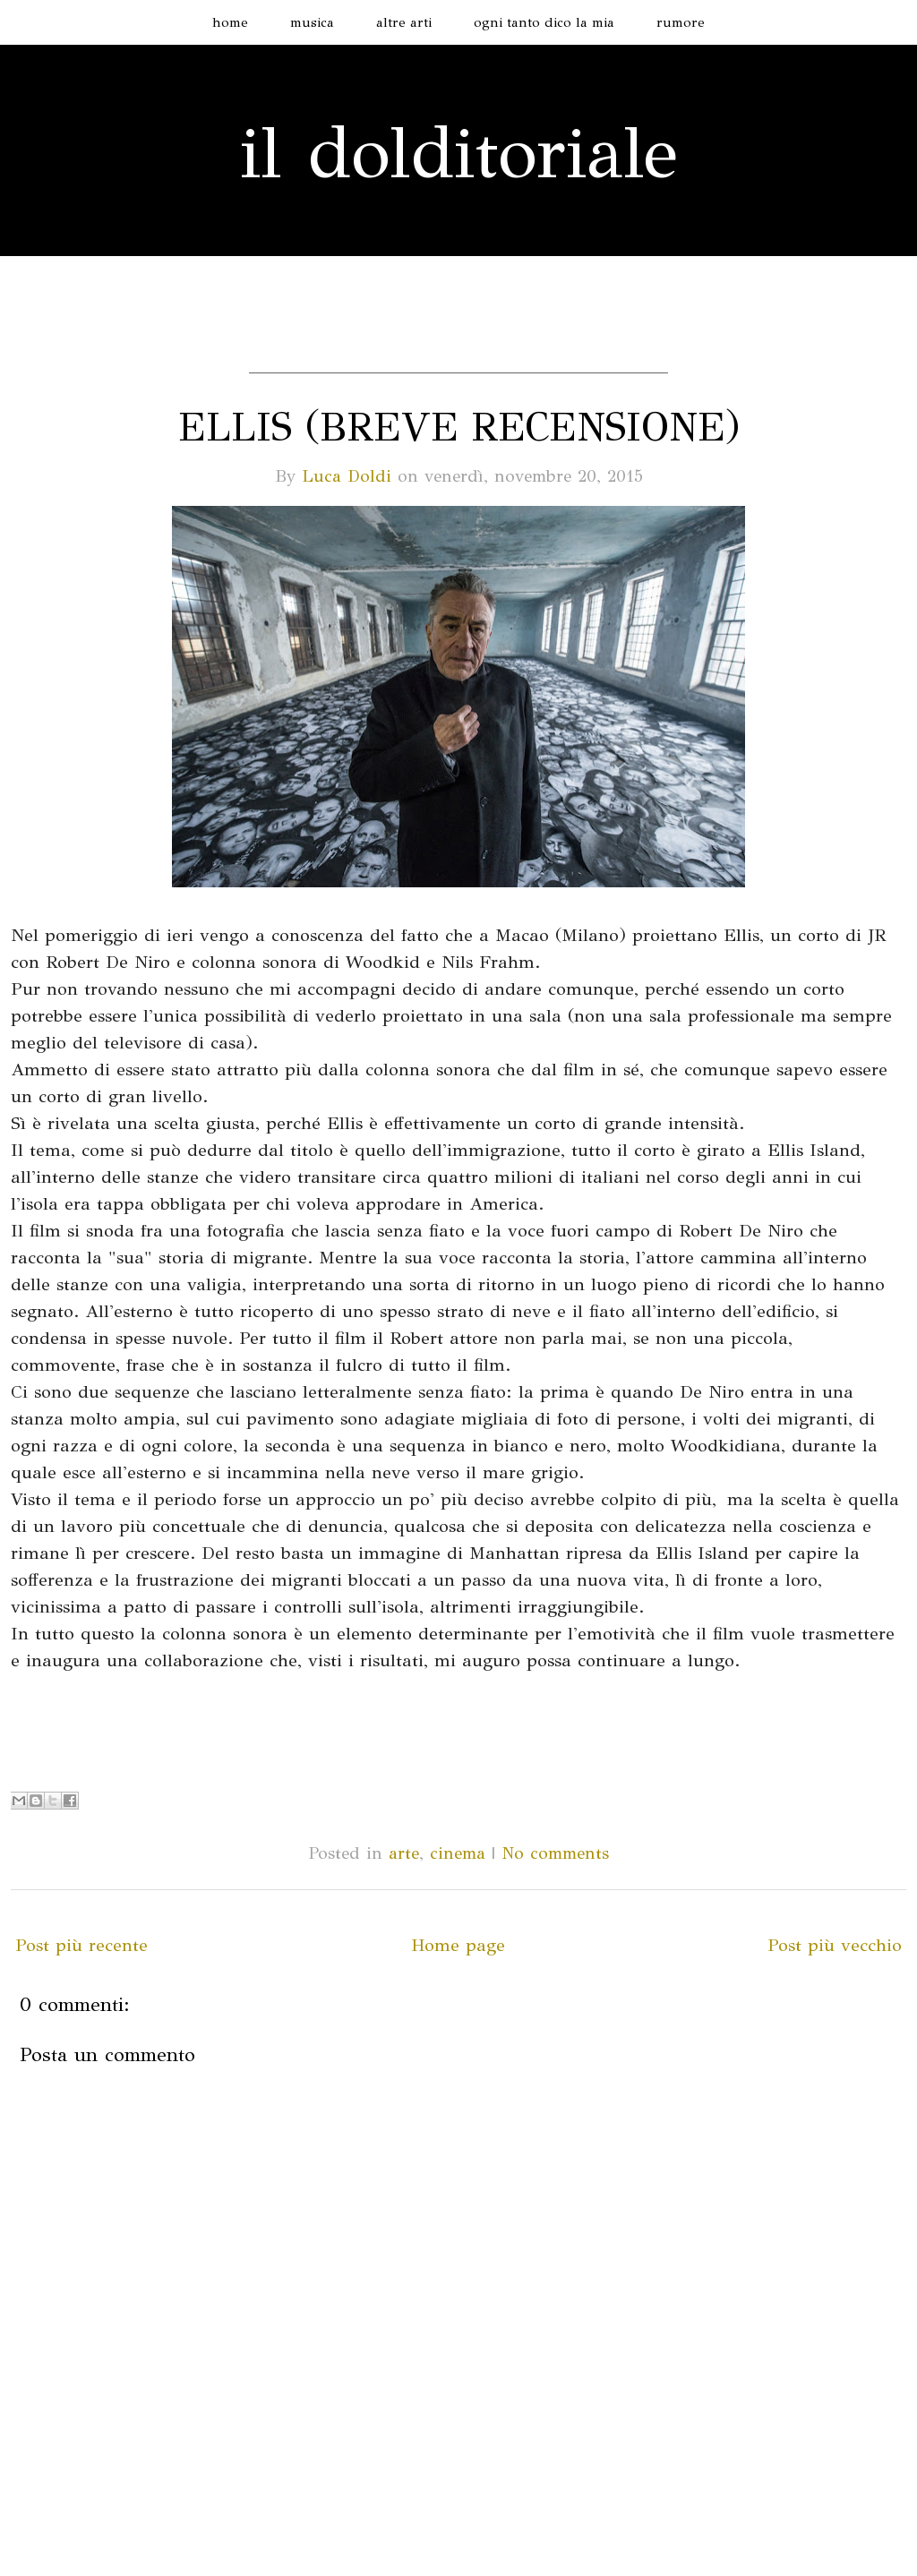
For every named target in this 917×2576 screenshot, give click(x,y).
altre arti (404, 22)
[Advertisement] (458, 345)
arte (404, 1853)
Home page (458, 1945)
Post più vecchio (834, 1945)
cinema (457, 1853)
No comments (555, 1853)
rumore (680, 22)
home (230, 22)
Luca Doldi (346, 476)
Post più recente (81, 1945)
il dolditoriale (459, 152)
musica (312, 22)
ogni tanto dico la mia (544, 22)
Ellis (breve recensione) (459, 427)
